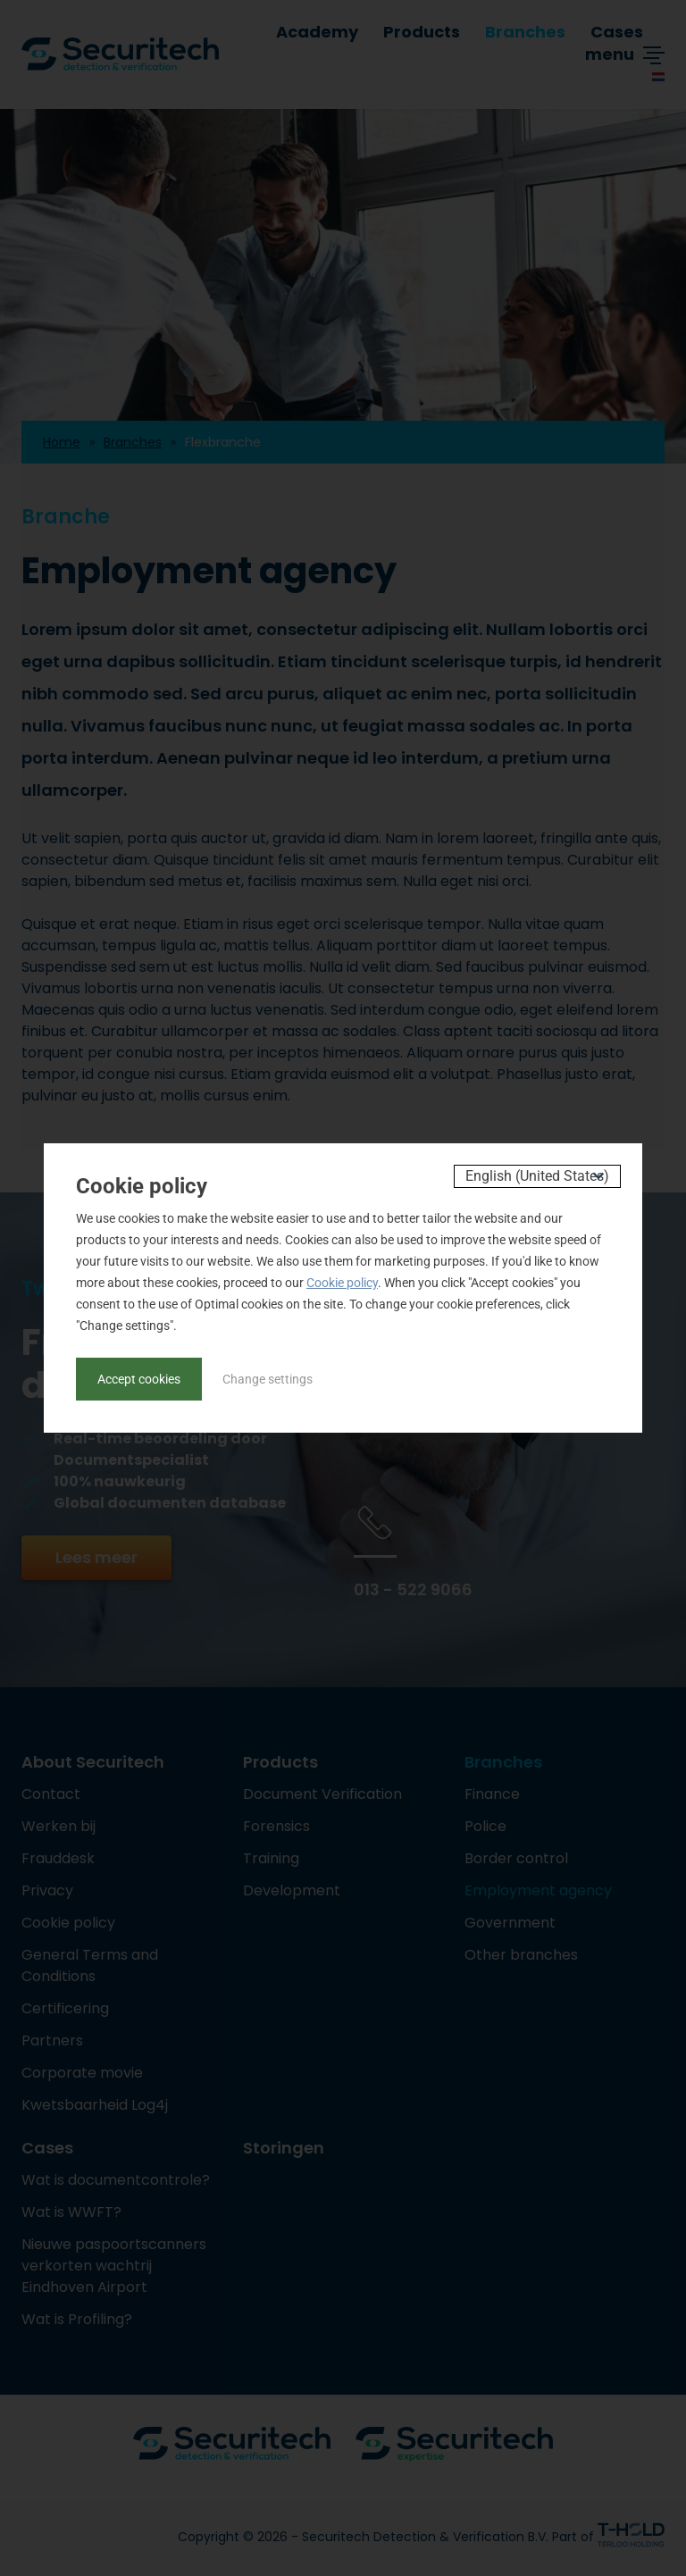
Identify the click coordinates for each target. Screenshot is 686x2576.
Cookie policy (342, 1282)
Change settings (267, 1379)
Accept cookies (138, 1379)
